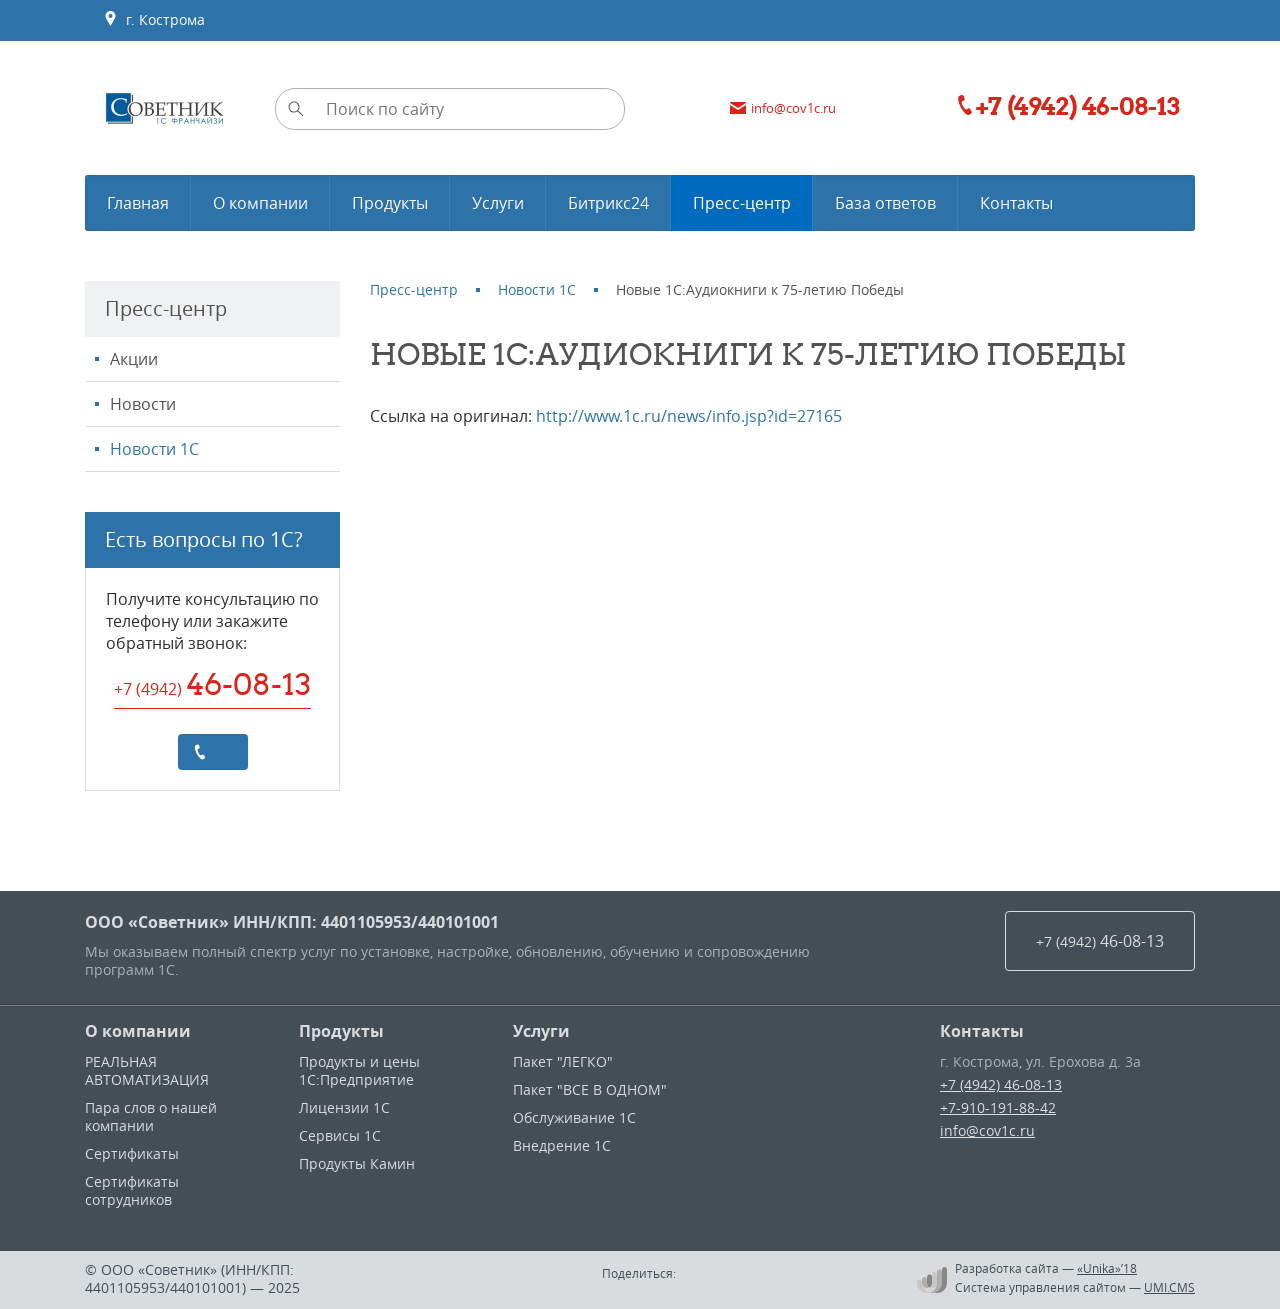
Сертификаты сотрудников (132, 1190)
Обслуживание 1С (574, 1117)
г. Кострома (154, 20)
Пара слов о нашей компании (151, 1116)
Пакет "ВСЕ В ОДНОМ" (590, 1089)
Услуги (541, 1031)
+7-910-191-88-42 (998, 1107)
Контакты (982, 1031)
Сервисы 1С (340, 1135)
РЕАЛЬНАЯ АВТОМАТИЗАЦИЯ (147, 1070)
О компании (138, 1031)
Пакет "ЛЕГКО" (563, 1061)
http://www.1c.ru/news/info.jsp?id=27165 (689, 416)
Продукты (341, 1031)
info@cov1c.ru (987, 1130)
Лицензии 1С (344, 1107)
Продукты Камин (357, 1163)
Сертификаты (132, 1153)
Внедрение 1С (562, 1145)
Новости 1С (154, 449)
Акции (134, 359)
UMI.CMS (1169, 1287)
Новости (143, 404)
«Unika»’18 (1107, 1268)
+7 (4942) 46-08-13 (1001, 1084)
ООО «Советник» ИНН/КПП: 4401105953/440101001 (292, 922)
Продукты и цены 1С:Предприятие (359, 1070)
